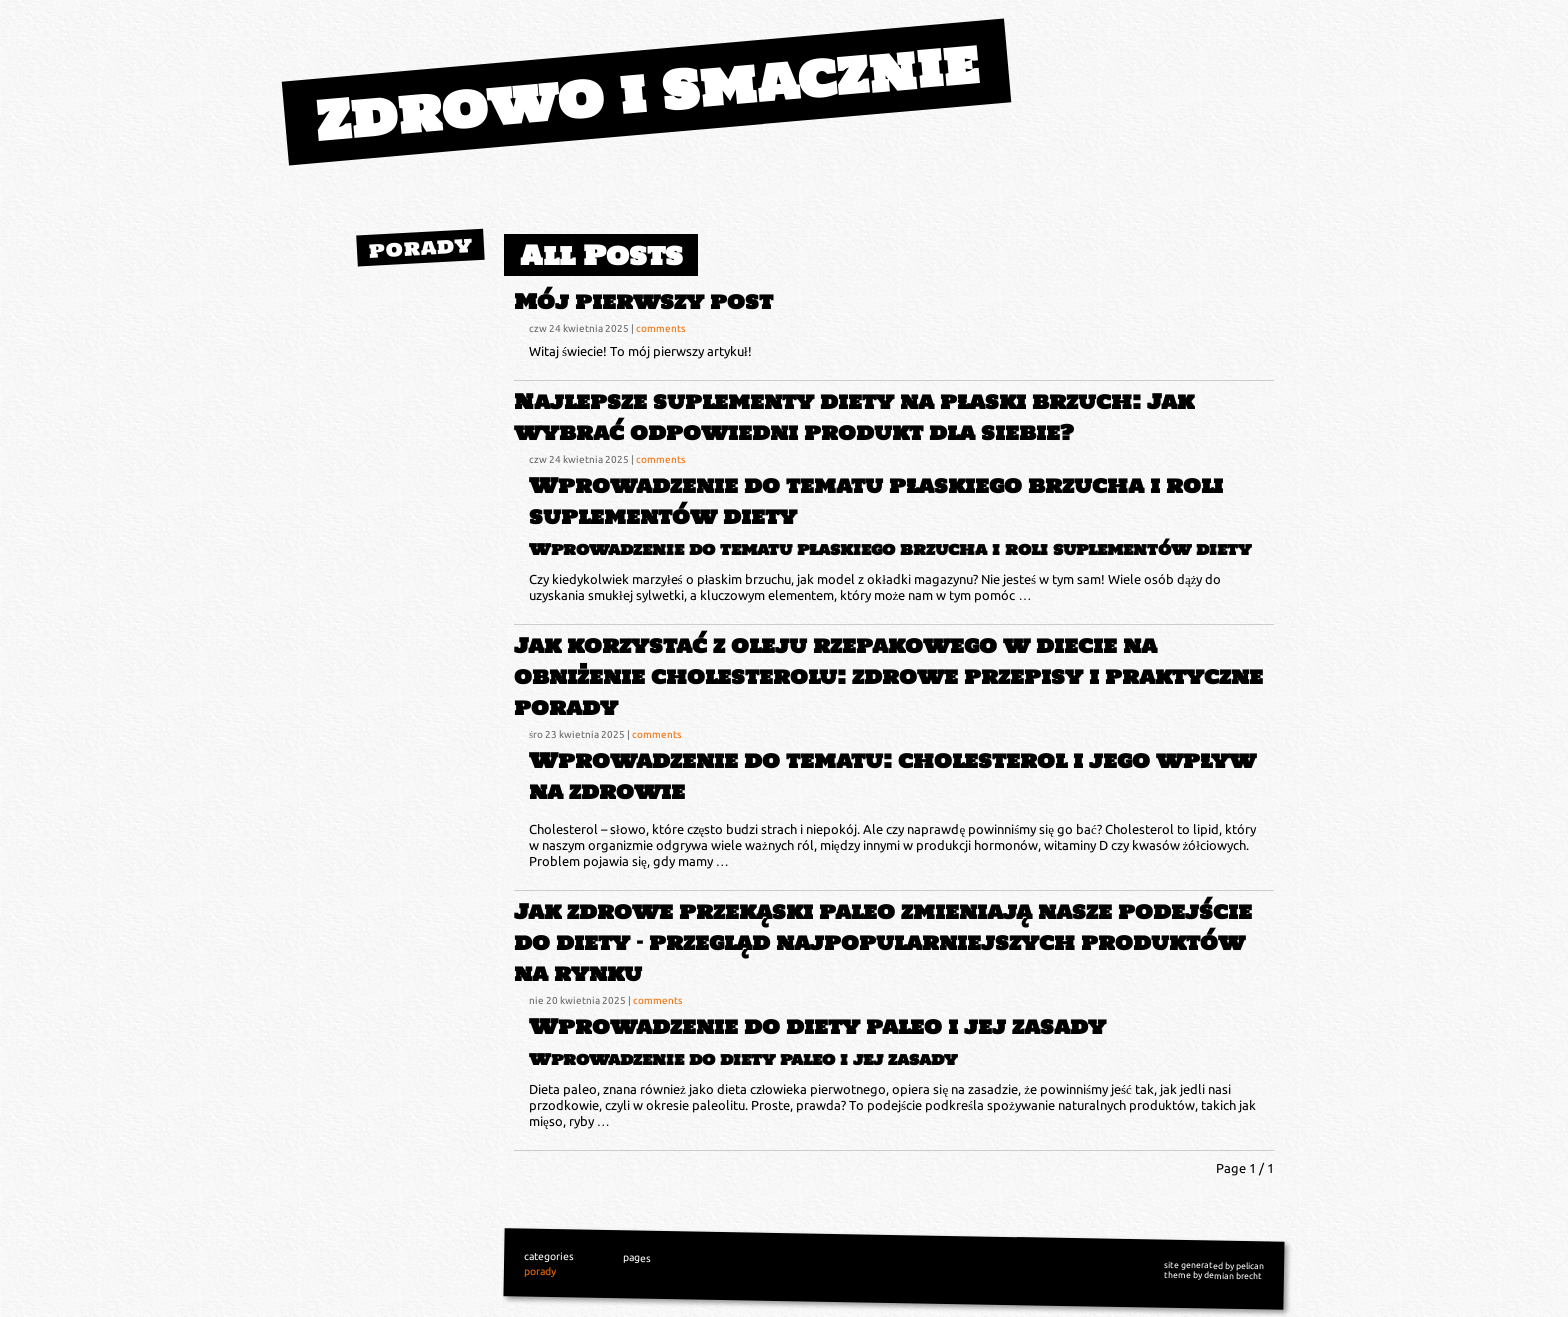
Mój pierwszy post (643, 301)
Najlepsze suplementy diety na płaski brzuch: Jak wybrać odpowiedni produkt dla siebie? (854, 417)
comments (660, 328)
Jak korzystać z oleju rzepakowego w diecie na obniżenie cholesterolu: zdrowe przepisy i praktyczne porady (888, 676)
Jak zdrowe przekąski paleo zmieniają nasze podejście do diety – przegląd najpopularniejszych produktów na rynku (883, 942)
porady (420, 247)
